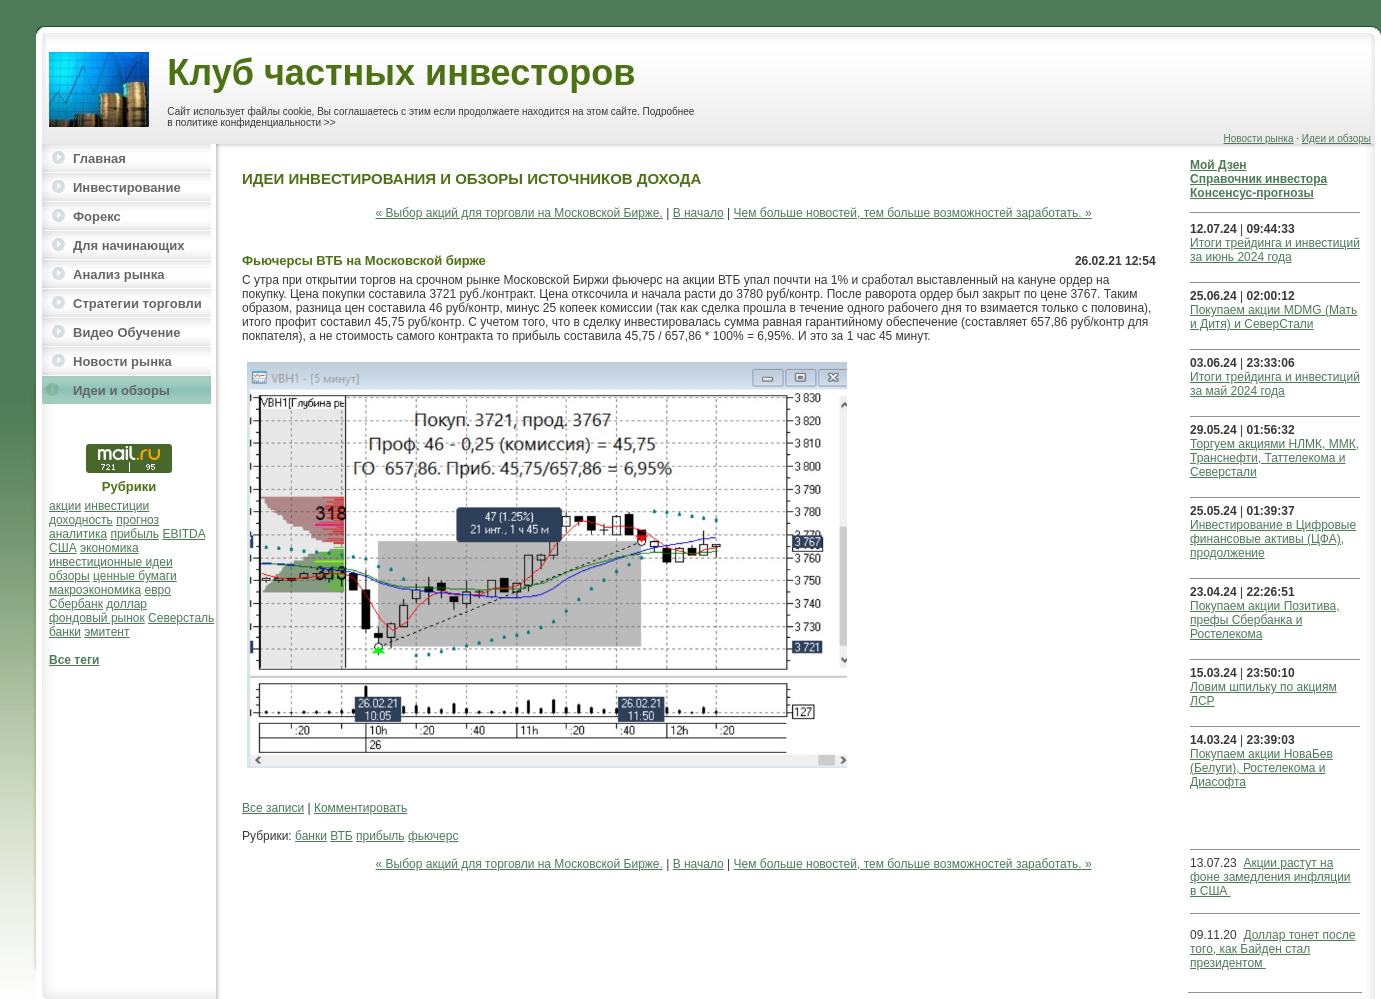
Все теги (74, 660)
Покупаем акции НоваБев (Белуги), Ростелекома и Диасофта (1261, 768)
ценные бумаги (135, 576)
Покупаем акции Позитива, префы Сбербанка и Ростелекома (1264, 620)
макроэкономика (95, 590)
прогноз (137, 520)
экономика (109, 548)
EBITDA (183, 534)
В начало (698, 213)
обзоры (69, 576)
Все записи (273, 808)
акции (65, 506)
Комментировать (360, 808)
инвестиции (117, 506)
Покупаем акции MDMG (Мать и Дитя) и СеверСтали (1273, 317)
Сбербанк (76, 604)
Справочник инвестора (1258, 179)
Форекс (97, 216)
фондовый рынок (97, 618)
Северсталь (181, 618)
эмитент (106, 632)
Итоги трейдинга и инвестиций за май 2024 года (1275, 384)
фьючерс (433, 836)
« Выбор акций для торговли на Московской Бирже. (519, 213)
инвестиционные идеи (111, 562)
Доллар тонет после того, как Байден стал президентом (1272, 949)
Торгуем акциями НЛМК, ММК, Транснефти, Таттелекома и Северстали (1274, 458)
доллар (126, 604)
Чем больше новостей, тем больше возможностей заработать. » (913, 213)
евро (158, 590)
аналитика (78, 534)
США (63, 548)
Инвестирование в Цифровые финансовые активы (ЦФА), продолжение (1273, 539)
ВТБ (341, 836)
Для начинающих (128, 245)
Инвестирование (127, 187)
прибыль (134, 534)
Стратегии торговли (137, 303)
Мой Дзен (1218, 165)
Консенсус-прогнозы (1252, 193)
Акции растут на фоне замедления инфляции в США (1270, 877)
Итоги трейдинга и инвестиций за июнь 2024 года (1275, 250)
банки (65, 632)
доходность (81, 520)
